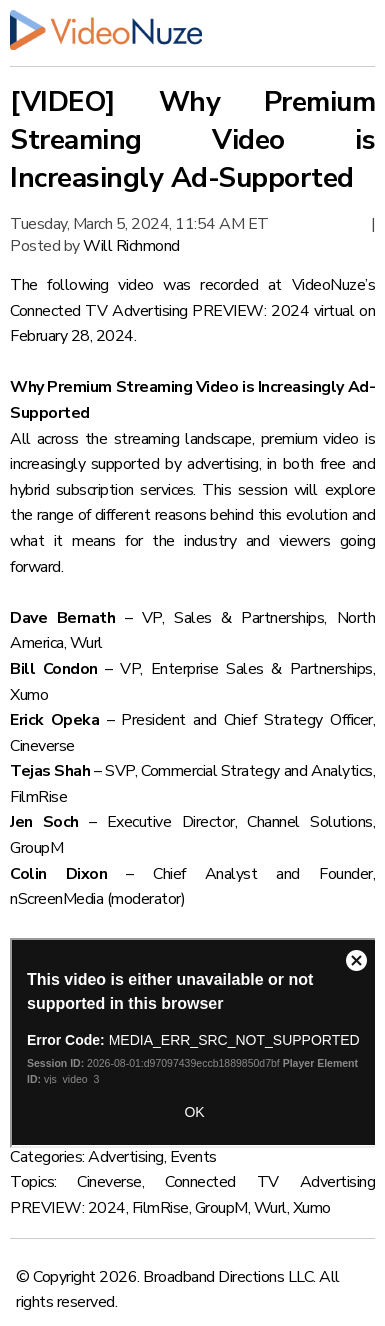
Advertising (126, 1157)
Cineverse (109, 1182)
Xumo (312, 1208)
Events (193, 1157)
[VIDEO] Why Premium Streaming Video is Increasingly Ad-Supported (192, 140)
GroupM (221, 1208)
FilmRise (160, 1208)
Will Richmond (131, 246)
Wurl (270, 1208)
